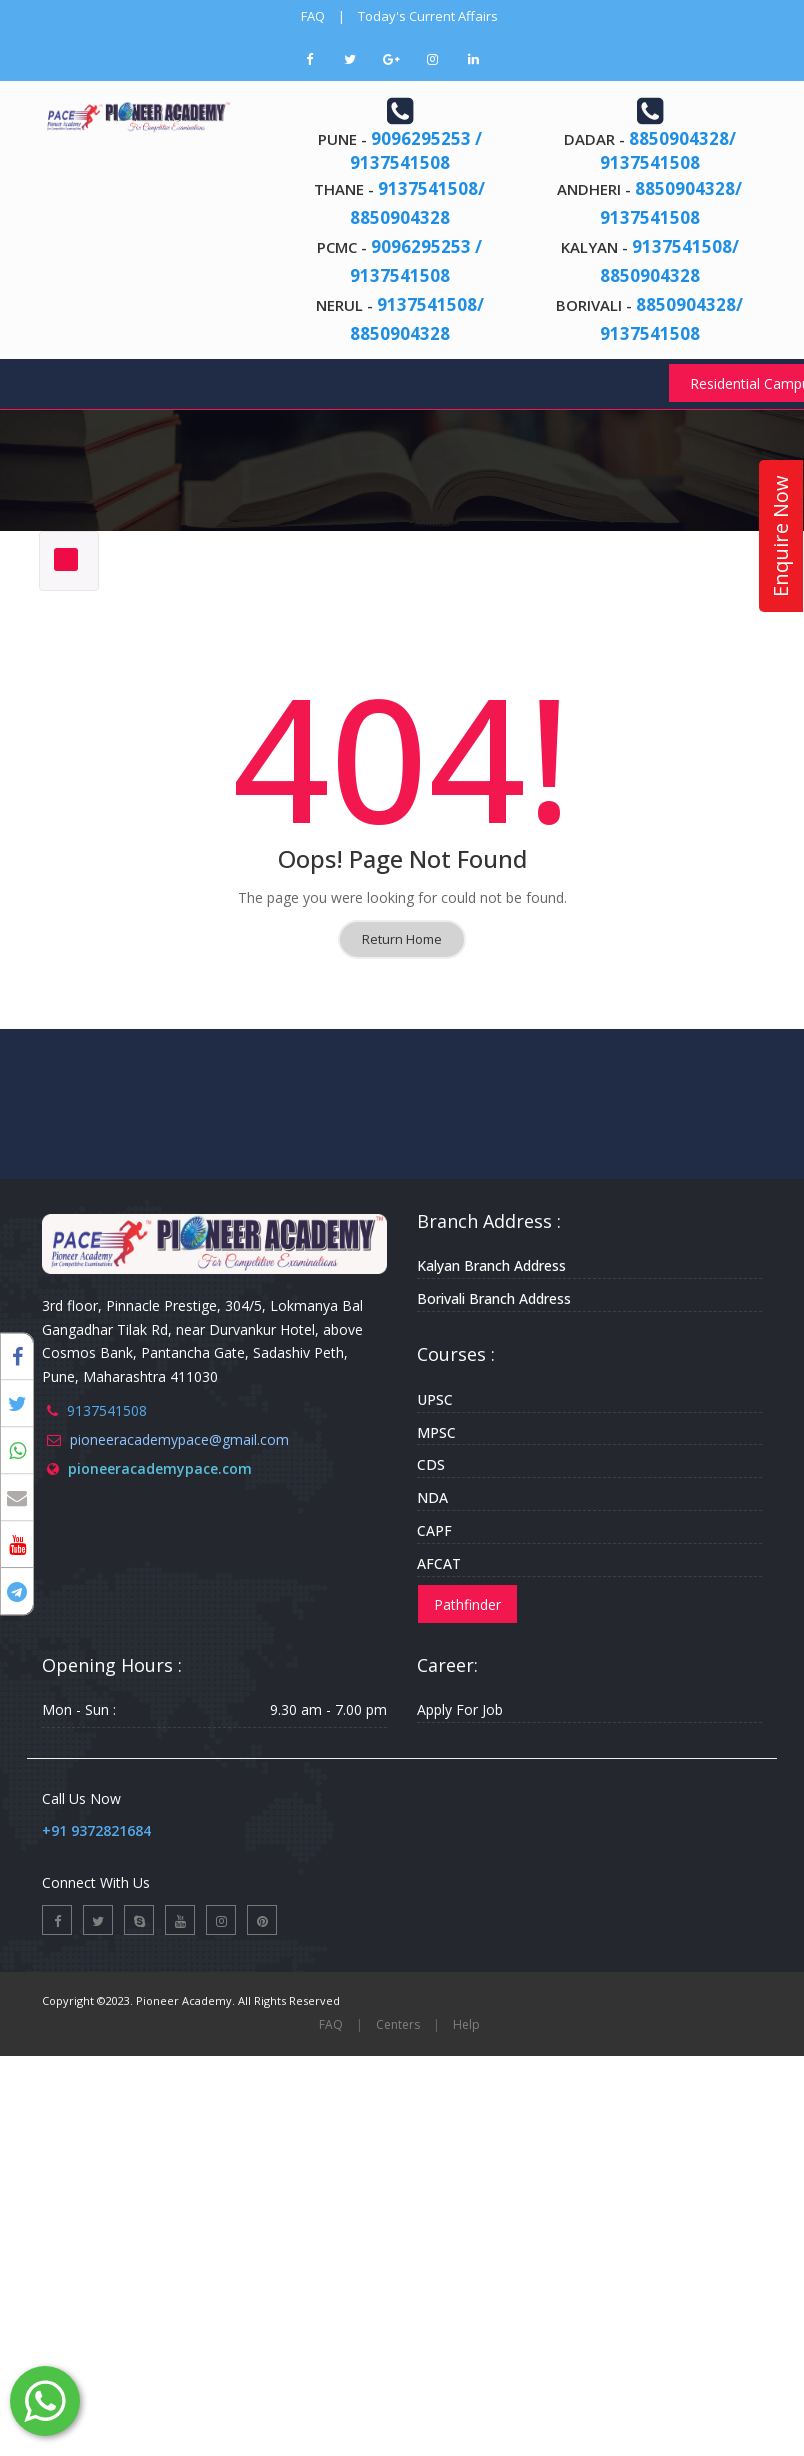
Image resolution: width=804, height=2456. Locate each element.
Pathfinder (467, 1604)
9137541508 (107, 1410)
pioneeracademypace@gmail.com (179, 1439)
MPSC (436, 1432)
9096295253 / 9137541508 (416, 150)
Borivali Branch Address (494, 1298)
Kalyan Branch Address (491, 1265)
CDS (431, 1464)
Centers (398, 2024)
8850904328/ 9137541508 (668, 150)
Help (466, 2024)
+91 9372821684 (96, 1830)
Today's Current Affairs (428, 16)
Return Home (402, 939)
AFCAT (439, 1563)
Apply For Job (460, 1709)
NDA (432, 1497)
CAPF (434, 1530)
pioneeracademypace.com (160, 1468)
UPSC (435, 1399)
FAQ (313, 16)
